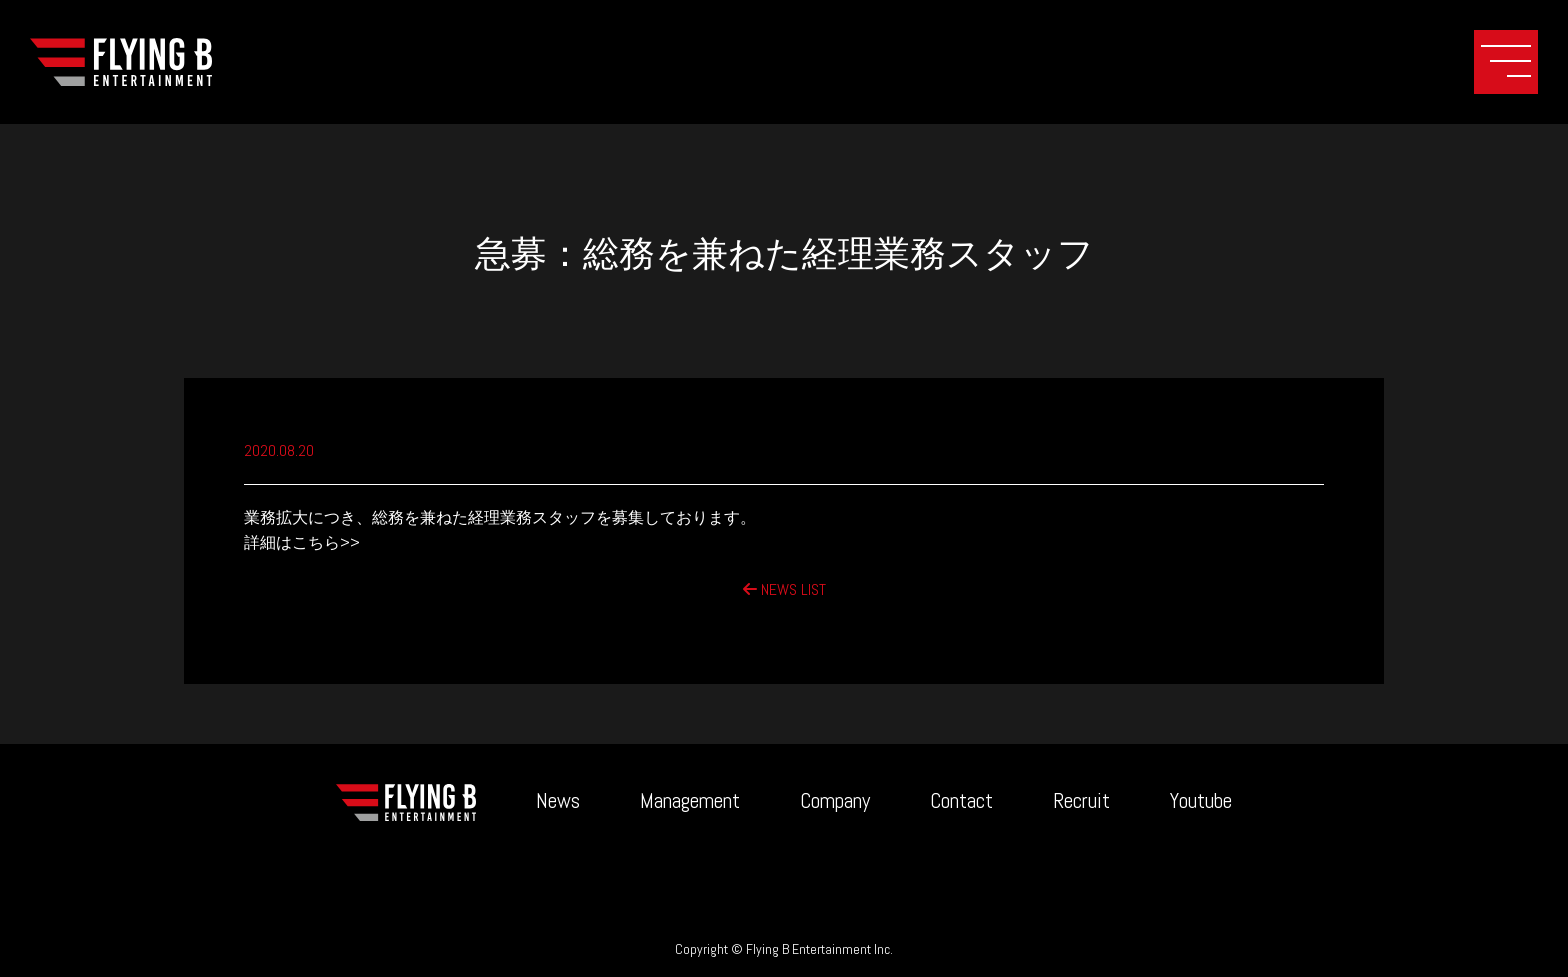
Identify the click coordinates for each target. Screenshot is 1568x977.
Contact (961, 800)
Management (690, 800)
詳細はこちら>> (302, 542)
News (558, 800)
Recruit (1081, 800)
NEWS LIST (784, 589)
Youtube (1201, 800)
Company (835, 800)
